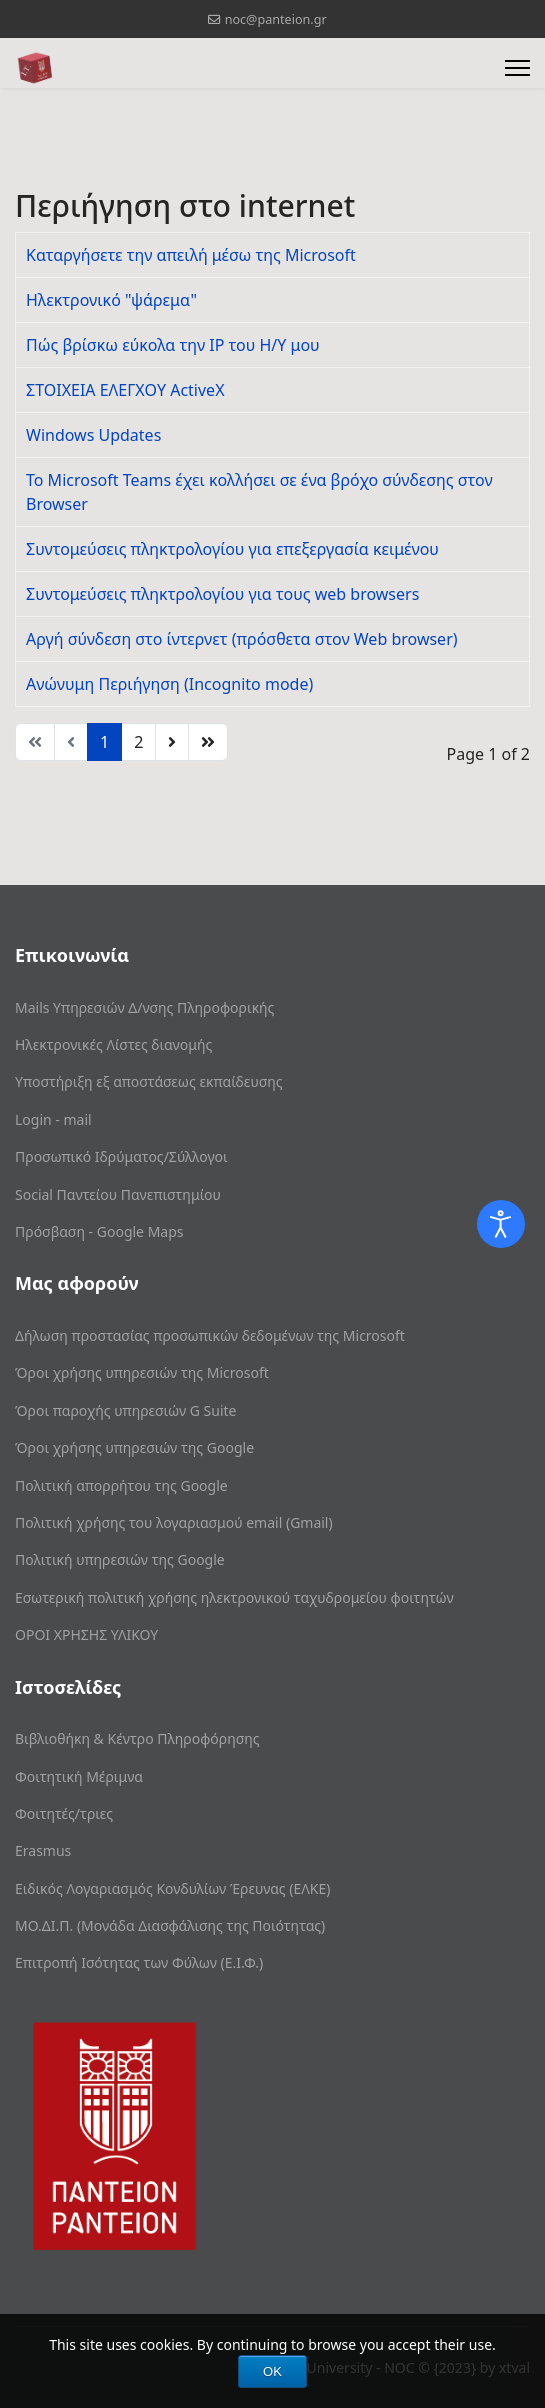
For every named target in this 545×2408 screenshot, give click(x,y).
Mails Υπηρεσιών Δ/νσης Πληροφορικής (144, 1007)
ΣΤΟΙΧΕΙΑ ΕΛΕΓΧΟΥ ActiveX (125, 390)
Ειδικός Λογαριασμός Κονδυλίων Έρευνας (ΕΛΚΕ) (172, 1888)
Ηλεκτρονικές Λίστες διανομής (113, 1044)
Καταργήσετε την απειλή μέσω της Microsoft (191, 255)
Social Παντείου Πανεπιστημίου (118, 1194)
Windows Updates (93, 435)
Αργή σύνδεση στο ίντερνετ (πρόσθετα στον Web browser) (242, 639)
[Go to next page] (172, 742)
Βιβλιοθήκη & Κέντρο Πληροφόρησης (137, 1738)
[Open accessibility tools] (501, 1224)
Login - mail (53, 1119)
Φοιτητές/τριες (64, 1813)
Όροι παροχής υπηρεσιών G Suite (125, 1410)
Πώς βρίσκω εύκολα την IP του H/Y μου (173, 345)
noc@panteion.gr (276, 19)
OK (272, 2371)
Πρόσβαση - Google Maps (99, 1231)
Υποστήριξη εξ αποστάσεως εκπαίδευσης (149, 1081)
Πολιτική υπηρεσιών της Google (120, 1559)
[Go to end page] (208, 742)
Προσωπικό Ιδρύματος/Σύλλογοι (121, 1156)
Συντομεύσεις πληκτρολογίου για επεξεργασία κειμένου (232, 549)
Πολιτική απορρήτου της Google (121, 1485)
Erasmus (43, 1850)
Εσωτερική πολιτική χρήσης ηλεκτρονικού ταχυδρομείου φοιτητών (234, 1597)
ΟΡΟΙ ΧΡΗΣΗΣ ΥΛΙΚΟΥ (86, 1634)
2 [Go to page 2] (138, 742)
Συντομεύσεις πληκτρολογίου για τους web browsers (222, 594)
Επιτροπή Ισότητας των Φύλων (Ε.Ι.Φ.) (139, 1962)
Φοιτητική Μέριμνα (79, 1776)
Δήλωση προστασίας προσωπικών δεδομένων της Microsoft (210, 1335)
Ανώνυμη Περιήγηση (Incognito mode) (169, 684)
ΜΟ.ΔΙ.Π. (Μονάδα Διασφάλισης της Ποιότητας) (170, 1925)
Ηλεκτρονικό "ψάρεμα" (111, 300)
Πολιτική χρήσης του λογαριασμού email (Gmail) (174, 1522)
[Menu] (517, 68)
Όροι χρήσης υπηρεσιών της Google (134, 1447)
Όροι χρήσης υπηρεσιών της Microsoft (142, 1372)
